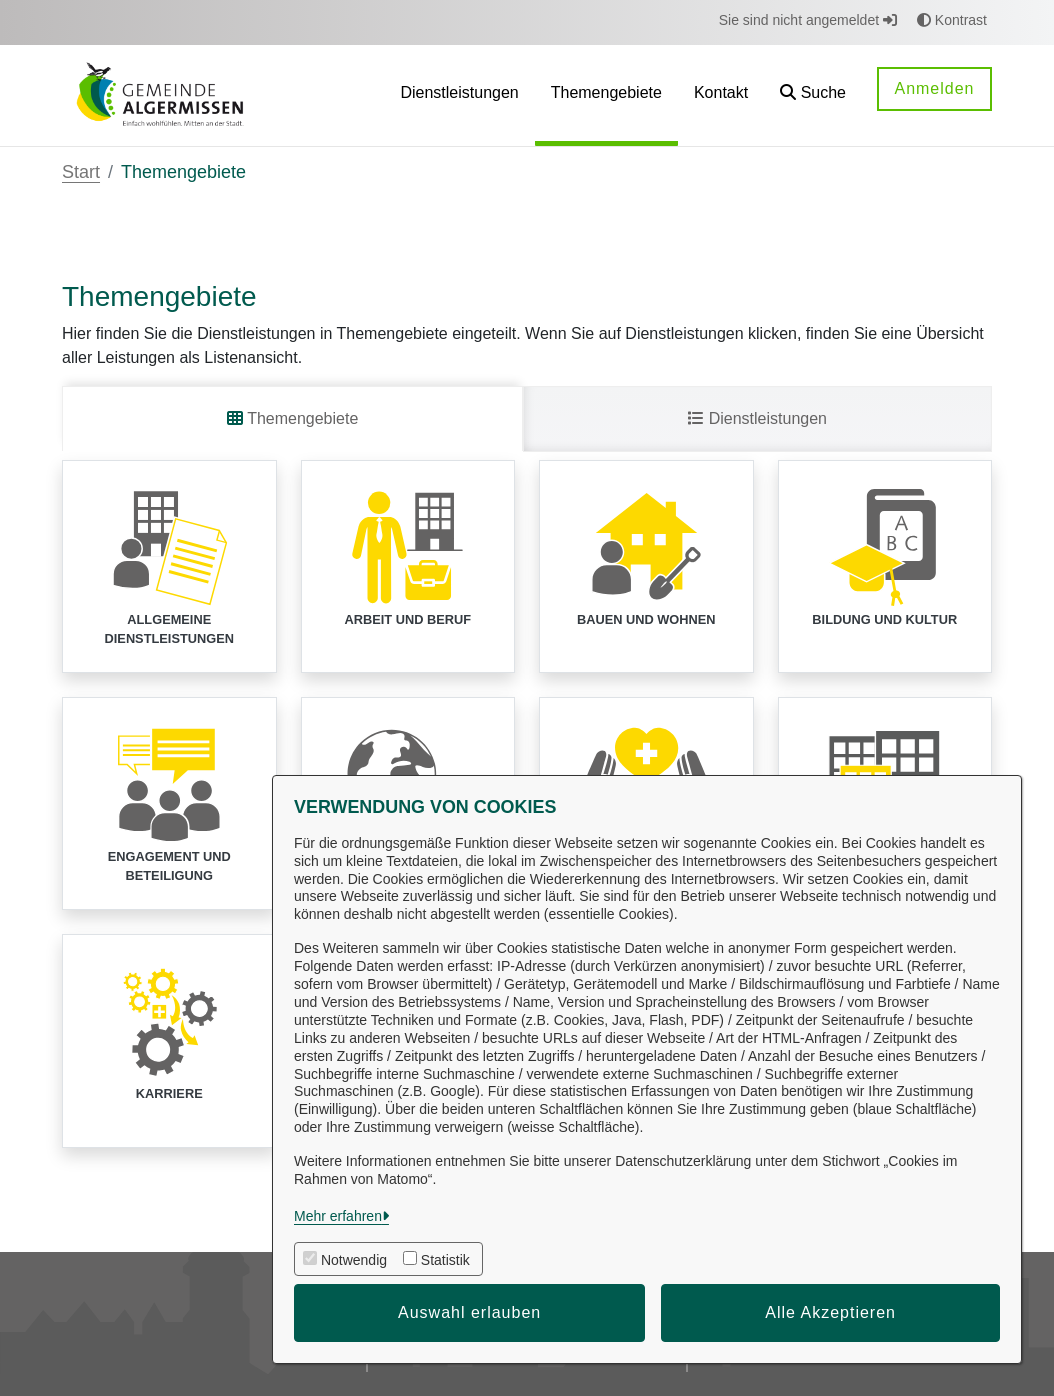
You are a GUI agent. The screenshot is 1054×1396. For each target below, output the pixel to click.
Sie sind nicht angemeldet (808, 20)
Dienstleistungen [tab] (757, 418)
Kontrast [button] (952, 20)
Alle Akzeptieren (830, 1312)
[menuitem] (459, 95)
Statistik (445, 1260)
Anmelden (934, 88)
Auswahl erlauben (469, 1312)
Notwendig (354, 1260)
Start (81, 172)
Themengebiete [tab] (292, 418)
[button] (813, 95)
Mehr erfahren (338, 1216)
